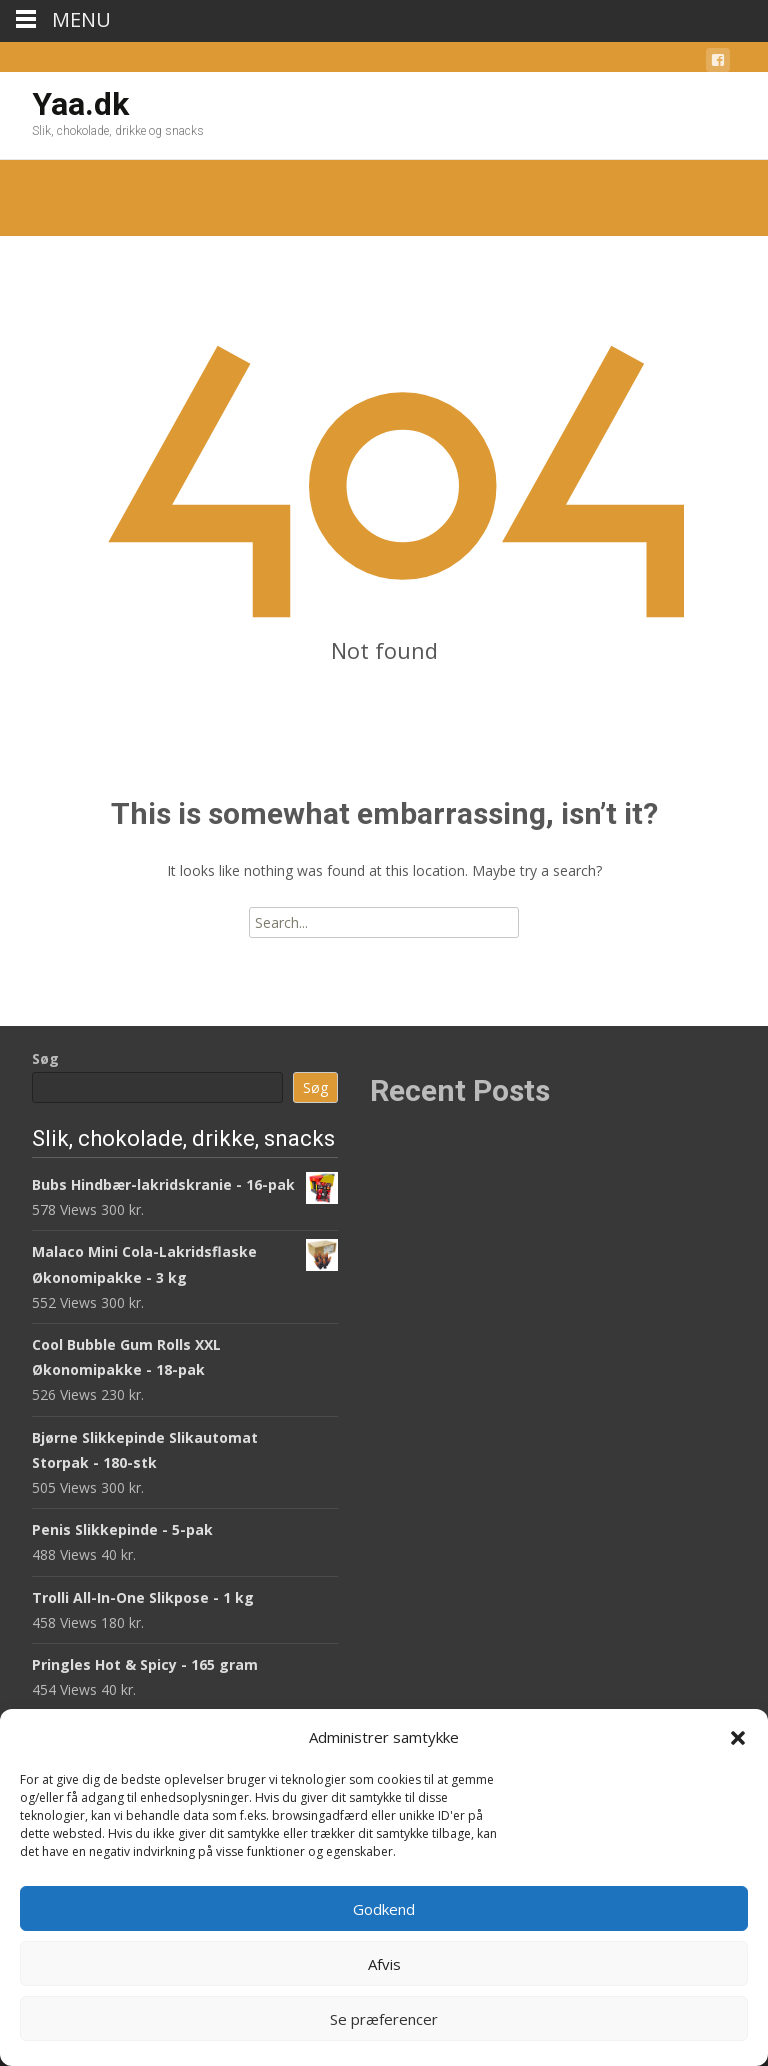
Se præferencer (384, 2019)
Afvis (384, 1964)
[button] (738, 1738)
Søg (45, 1058)
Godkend (384, 1909)
